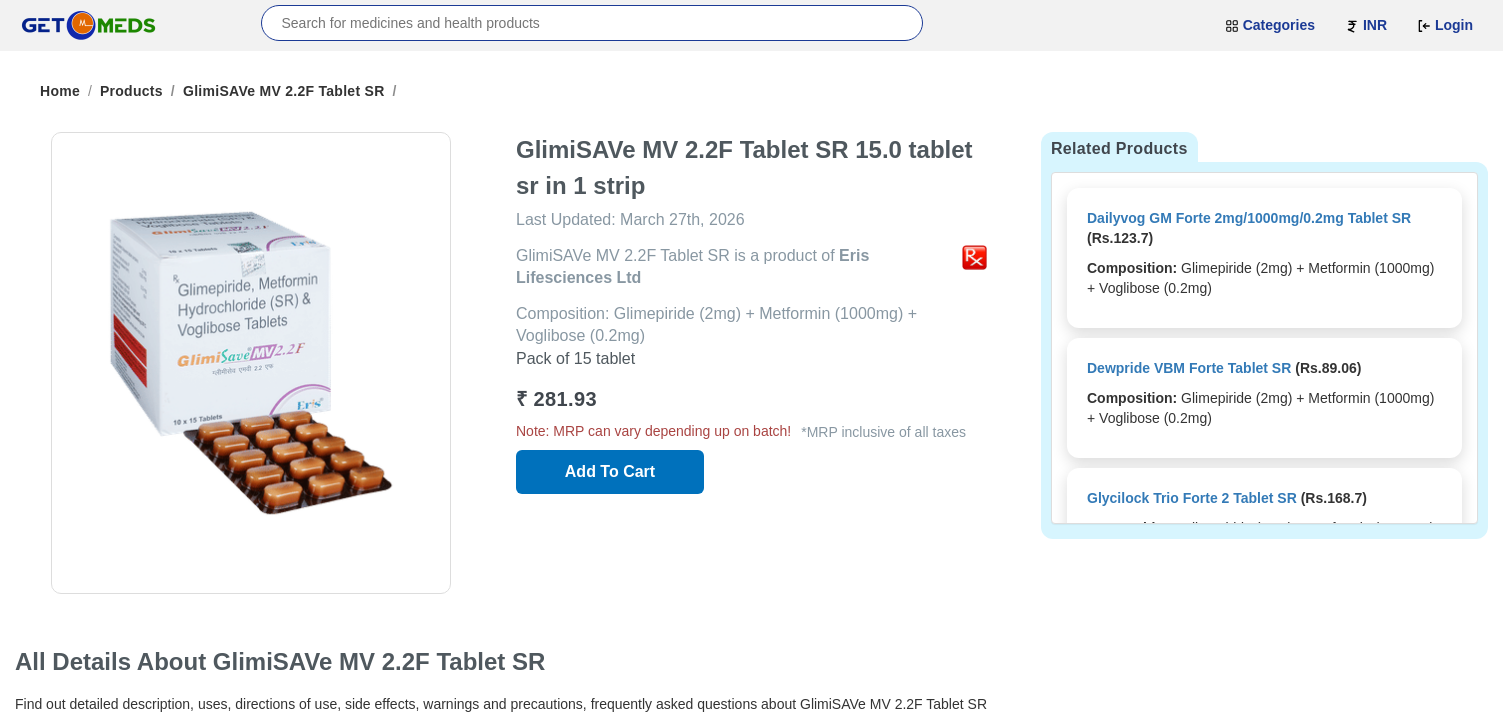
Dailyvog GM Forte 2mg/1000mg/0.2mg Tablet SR (1249, 218)
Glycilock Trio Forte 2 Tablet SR (1192, 498)
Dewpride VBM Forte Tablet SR (1189, 368)
